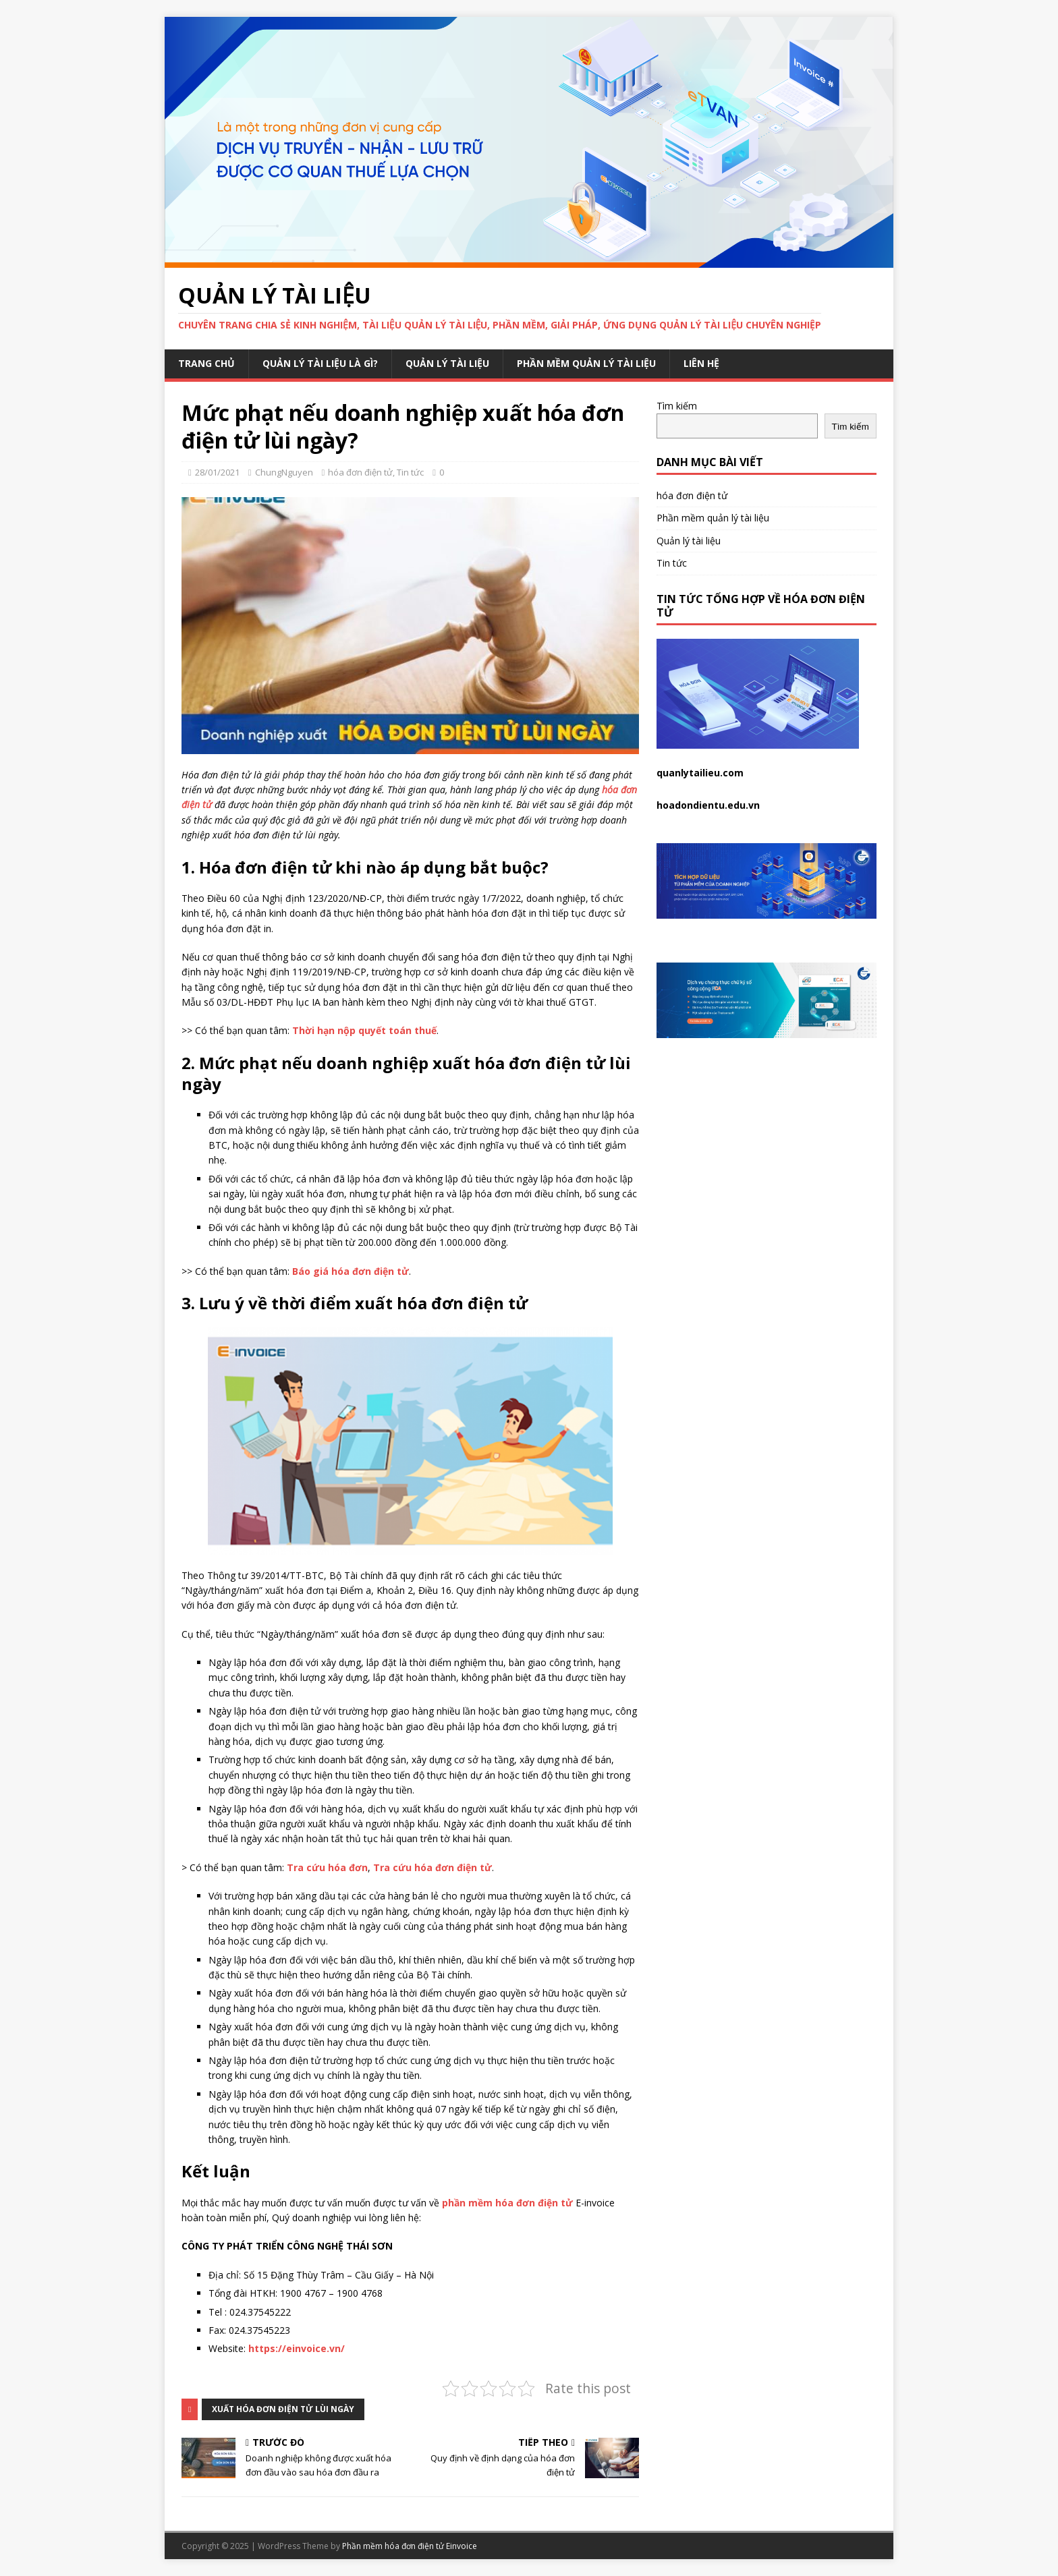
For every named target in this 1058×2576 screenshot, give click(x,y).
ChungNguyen (284, 472)
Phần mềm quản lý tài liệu (586, 363)
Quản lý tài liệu (447, 363)
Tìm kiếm (677, 405)
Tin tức (410, 472)
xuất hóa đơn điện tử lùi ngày (283, 2409)
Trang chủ (206, 363)
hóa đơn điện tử (360, 472)
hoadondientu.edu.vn (708, 805)
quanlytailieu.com (700, 772)
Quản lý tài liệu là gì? (320, 363)
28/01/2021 (217, 472)
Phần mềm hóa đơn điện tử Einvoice (409, 2546)
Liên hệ (701, 363)
